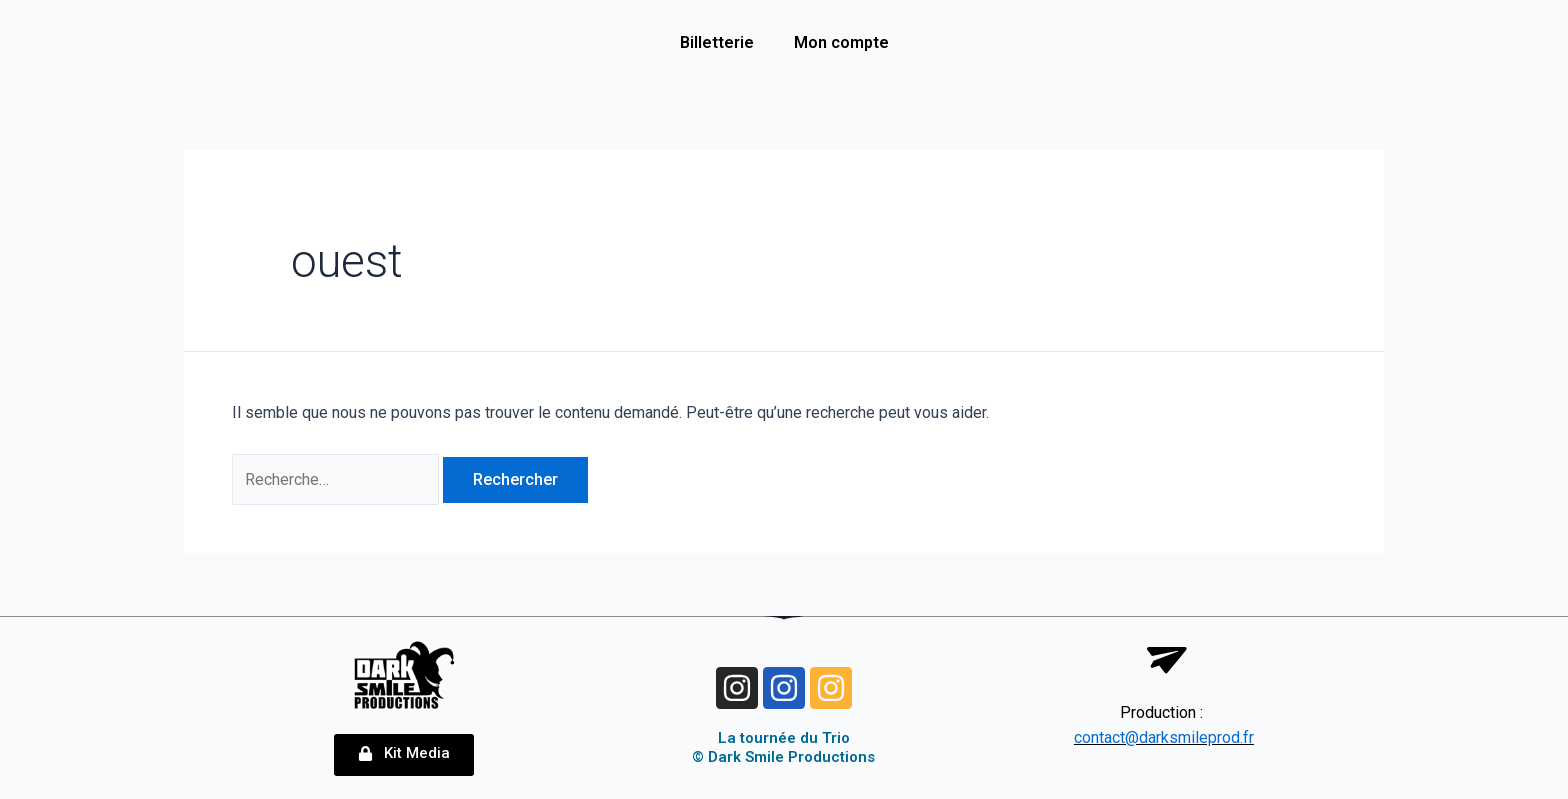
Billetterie (717, 42)
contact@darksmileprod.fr (1164, 738)
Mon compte (841, 42)
